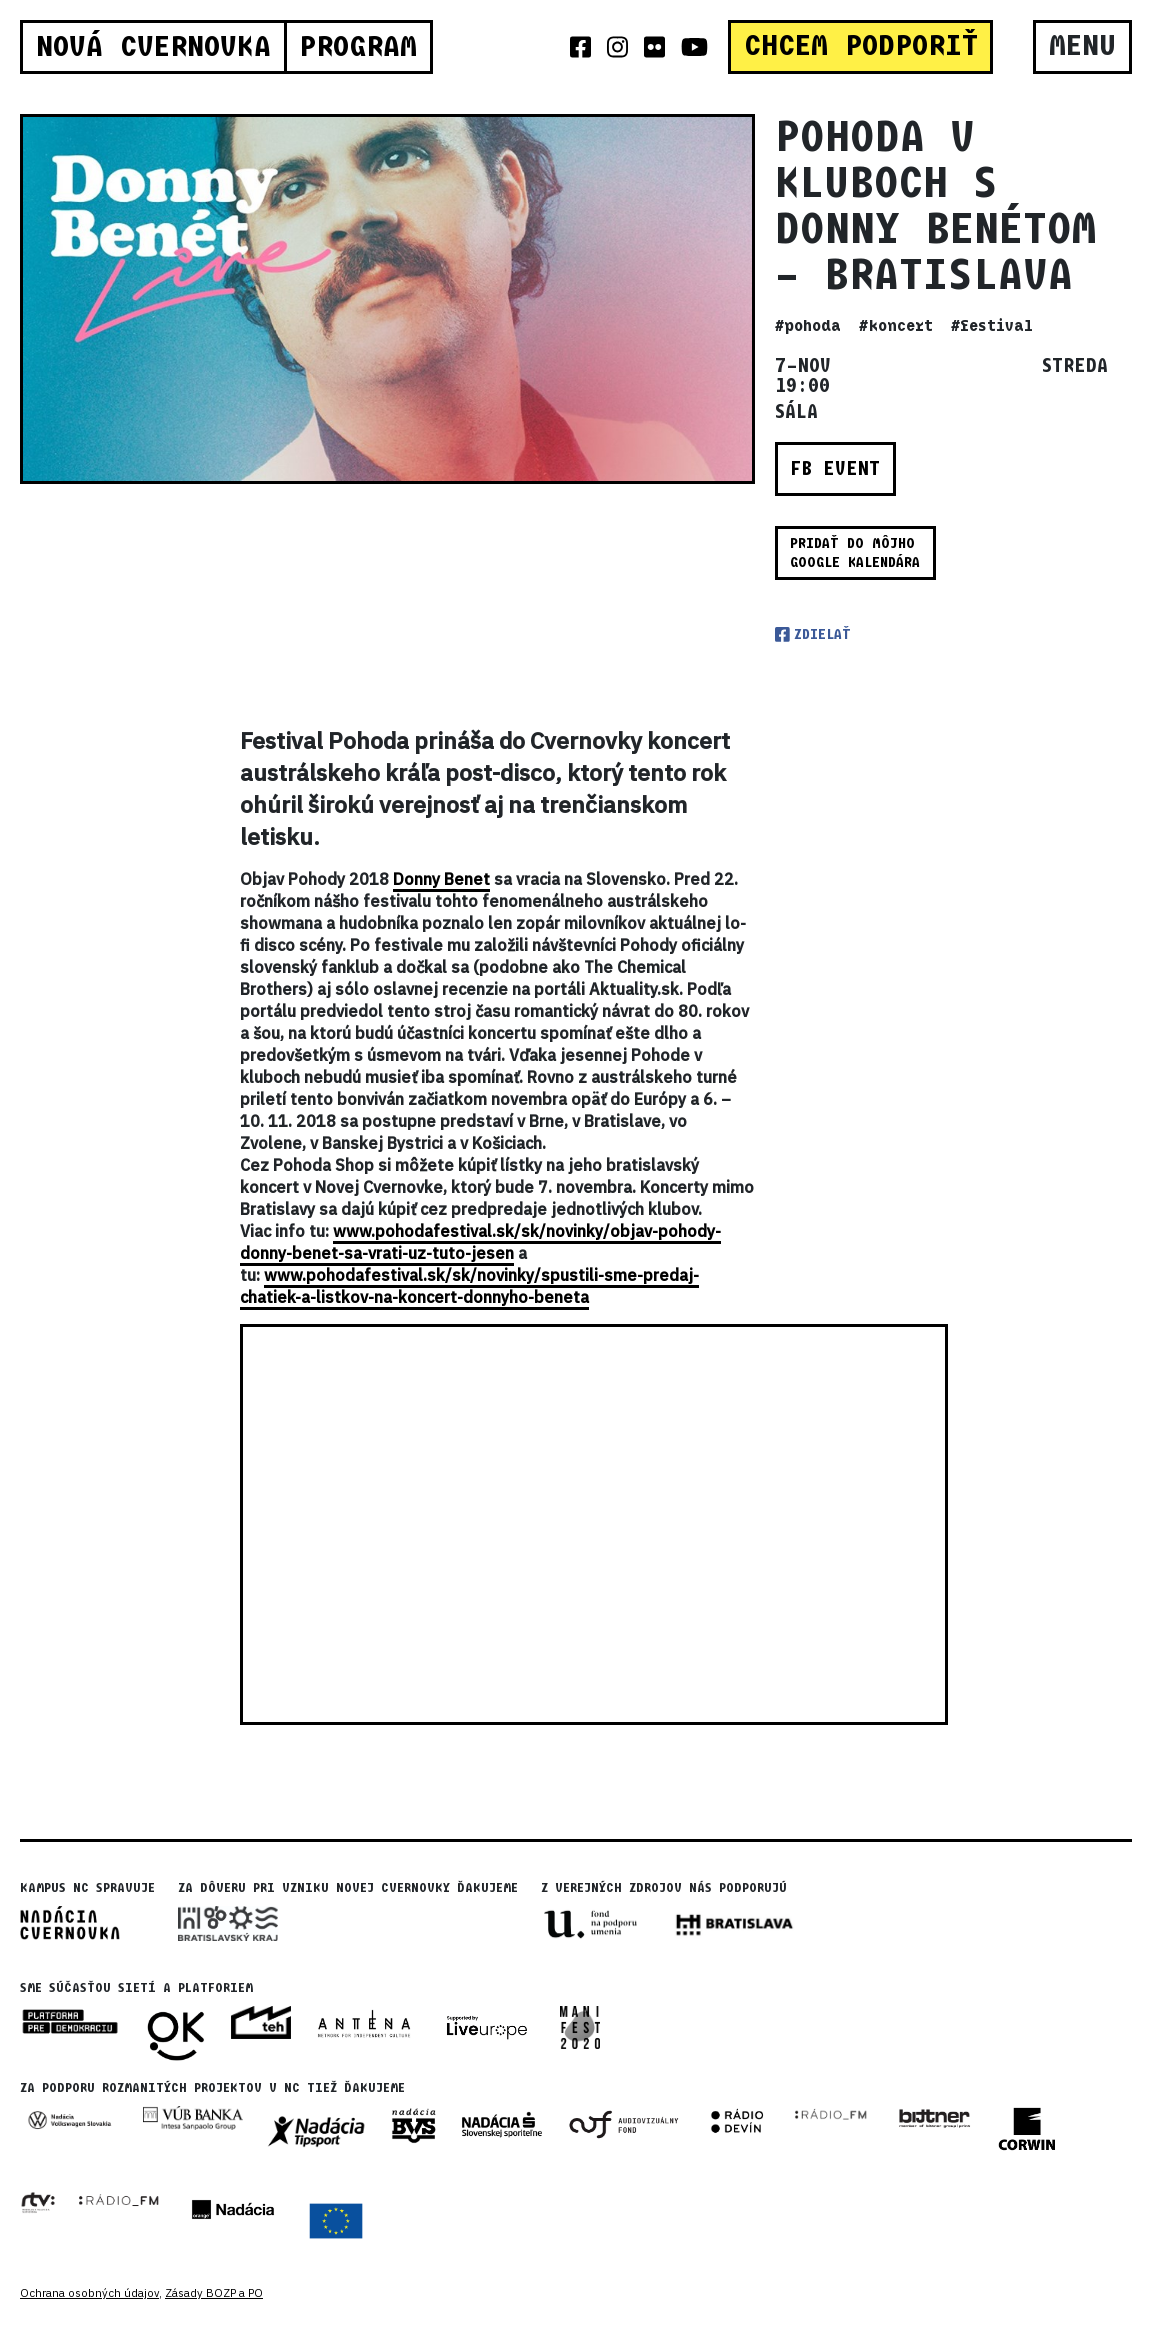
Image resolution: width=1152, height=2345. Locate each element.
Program (358, 47)
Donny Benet (441, 879)
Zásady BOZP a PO (214, 2293)
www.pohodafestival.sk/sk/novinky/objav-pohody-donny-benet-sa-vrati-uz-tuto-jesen (480, 1242)
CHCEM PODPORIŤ (861, 46)
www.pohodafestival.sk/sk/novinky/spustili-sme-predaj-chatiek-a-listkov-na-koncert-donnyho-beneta (469, 1286)
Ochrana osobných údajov (89, 2293)
